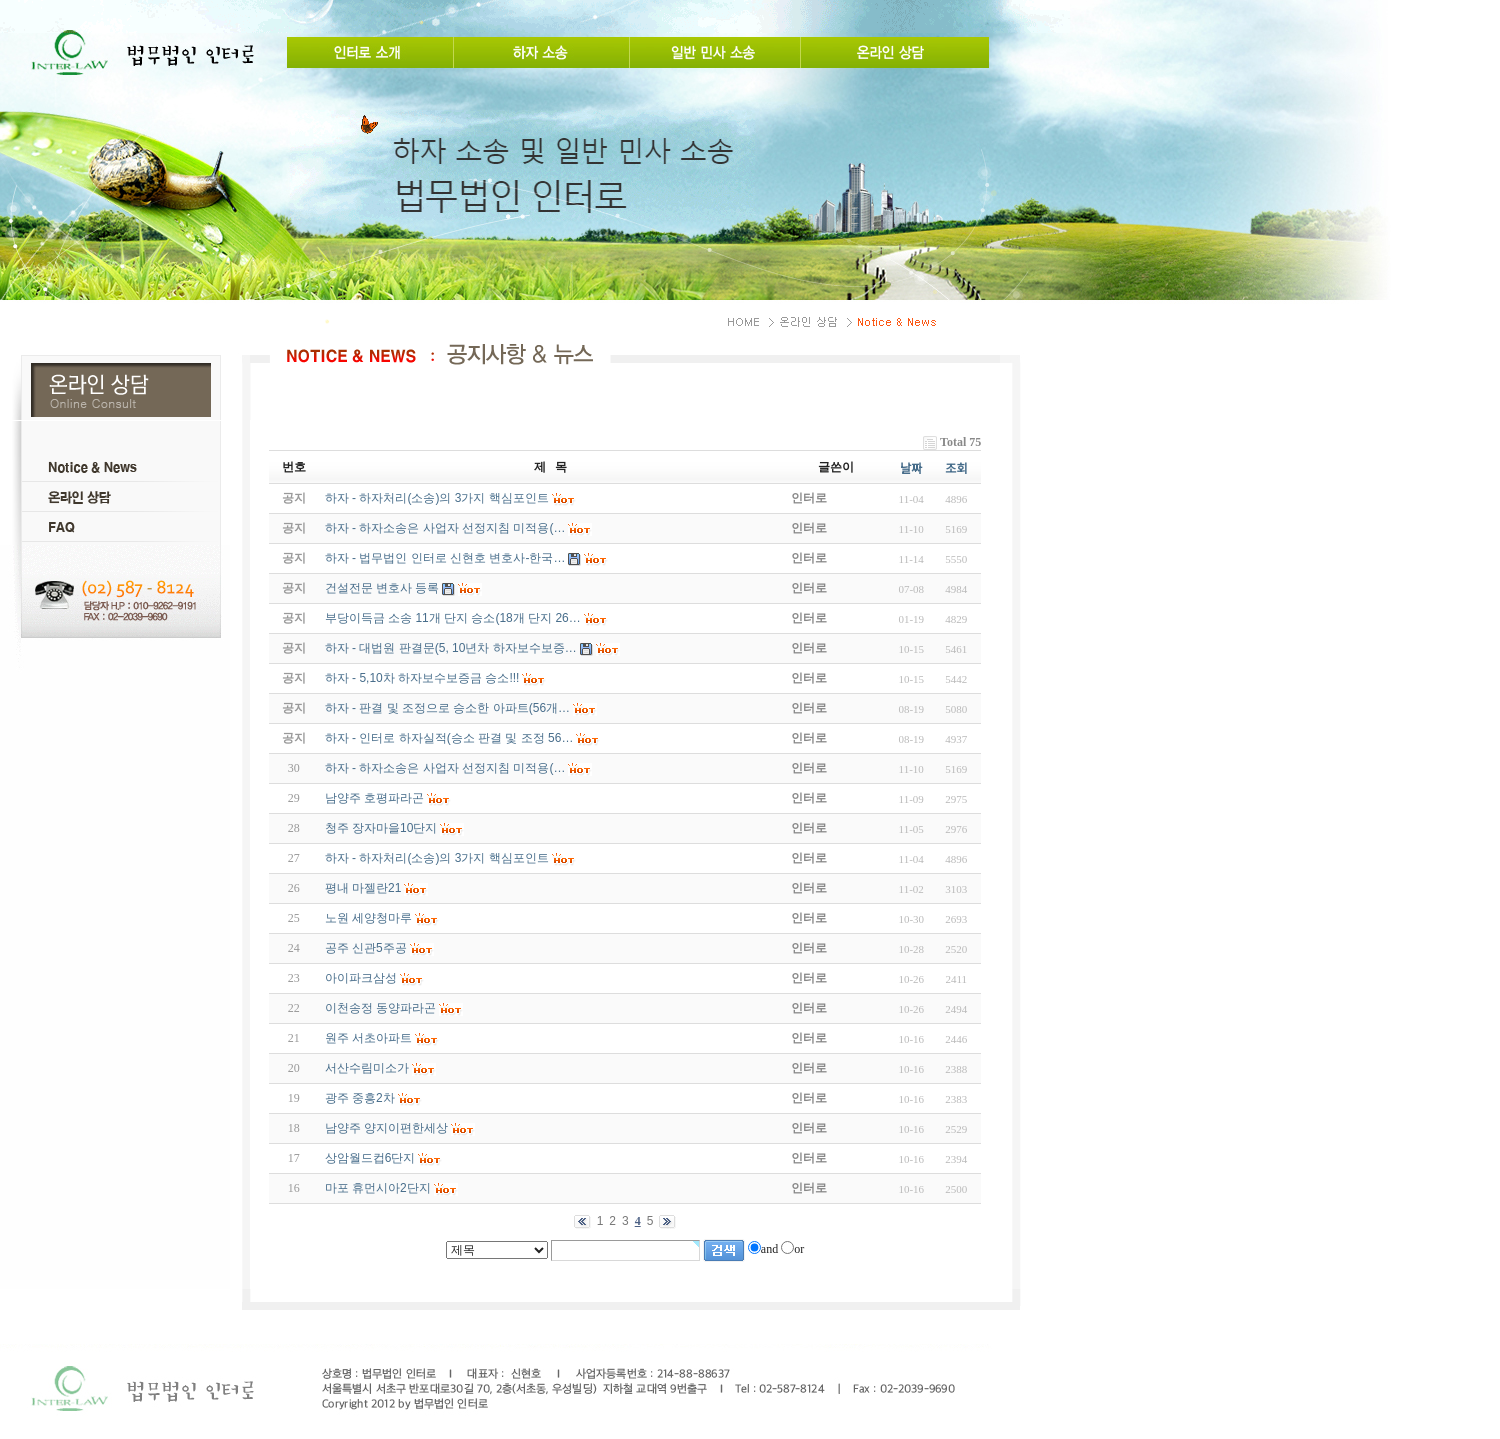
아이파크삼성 (361, 978)
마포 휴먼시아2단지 (378, 1188)
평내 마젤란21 (363, 888)
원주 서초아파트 (368, 1038)
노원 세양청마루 (368, 918)
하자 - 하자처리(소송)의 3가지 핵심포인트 (437, 858)
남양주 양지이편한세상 (386, 1128)
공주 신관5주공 (366, 948)
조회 (956, 469)
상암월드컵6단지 (370, 1158)
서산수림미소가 (367, 1068)
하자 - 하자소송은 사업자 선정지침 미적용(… (445, 768)
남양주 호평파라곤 (374, 798)
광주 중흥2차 (360, 1098)
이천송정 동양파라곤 (380, 1008)
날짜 (911, 469)
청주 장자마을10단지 (381, 828)
